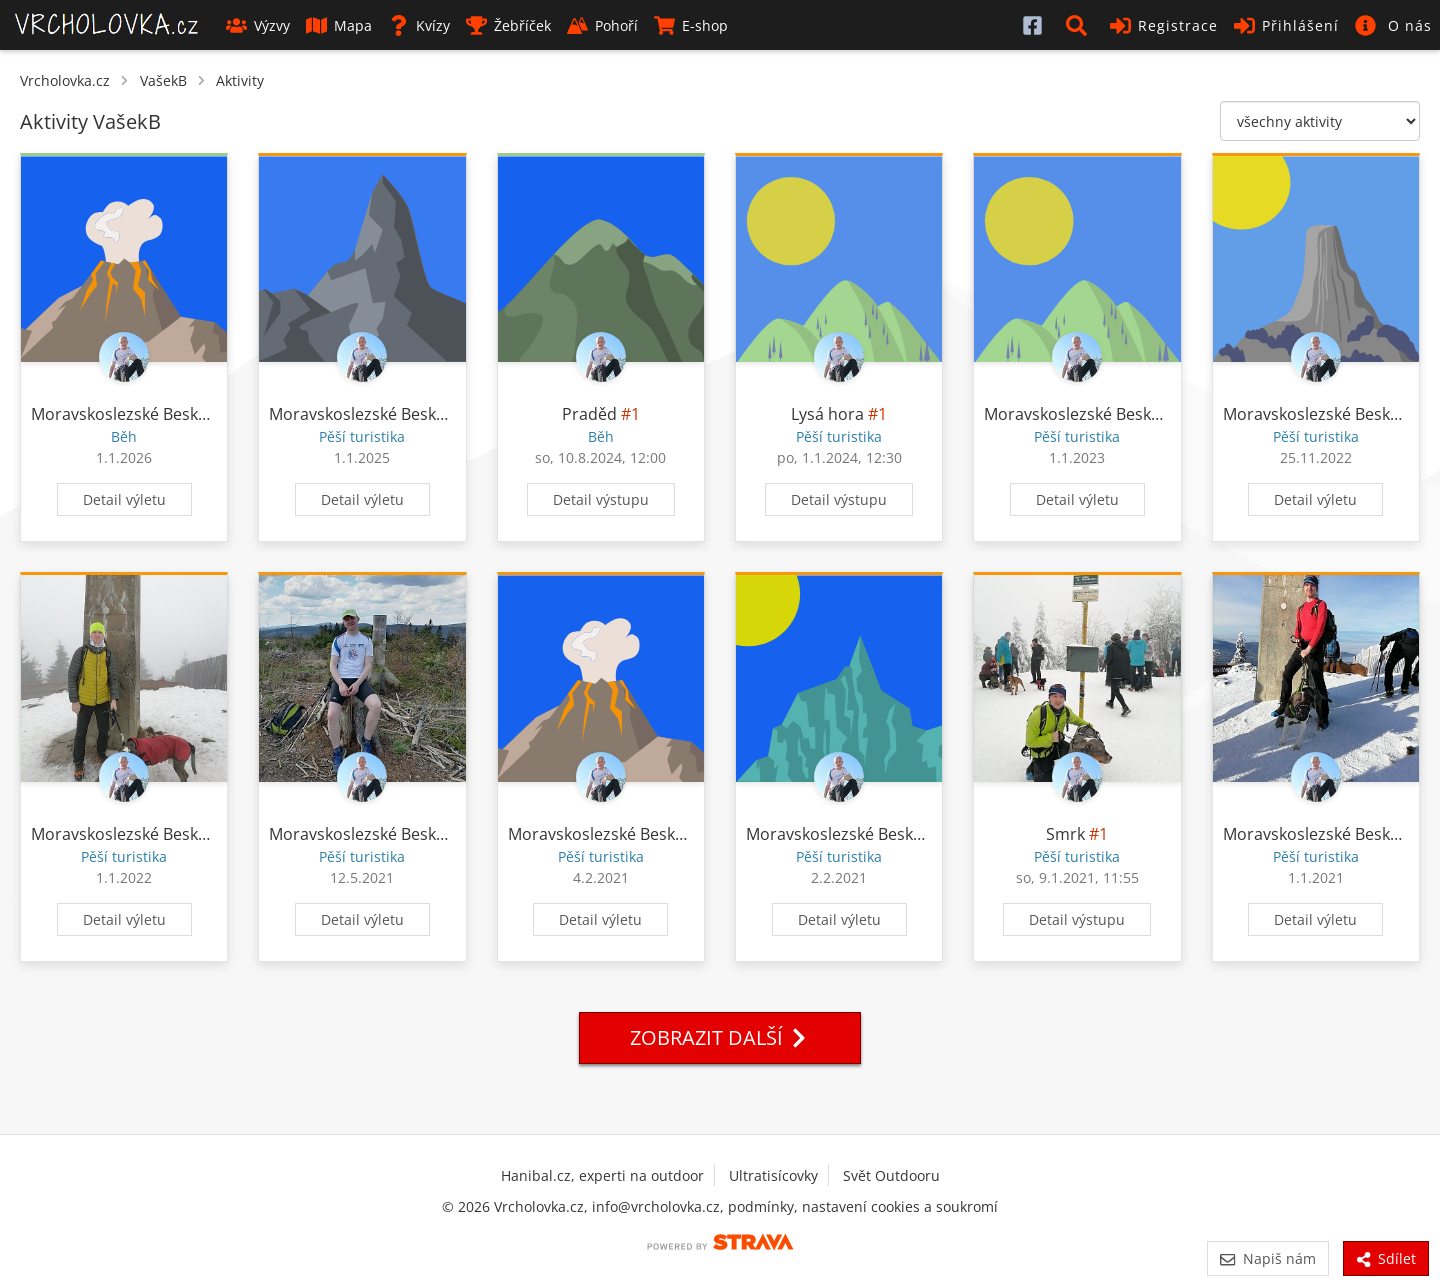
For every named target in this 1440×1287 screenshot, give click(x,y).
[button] (1080, 25)
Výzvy (258, 25)
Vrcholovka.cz (65, 80)
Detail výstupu (601, 499)
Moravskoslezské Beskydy (127, 414)
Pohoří (602, 25)
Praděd (589, 414)
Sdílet (1386, 1258)
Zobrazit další (720, 1037)
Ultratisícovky (773, 1175)
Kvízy (419, 25)
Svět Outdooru (891, 1175)
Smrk (1065, 834)
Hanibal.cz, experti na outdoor (602, 1175)
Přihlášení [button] (1286, 25)
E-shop (691, 25)
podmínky (761, 1206)
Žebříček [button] (508, 25)
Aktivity (240, 80)
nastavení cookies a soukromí (900, 1206)
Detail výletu (124, 499)
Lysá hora (827, 414)
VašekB (163, 80)
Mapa (339, 25)
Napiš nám (1267, 1258)
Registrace (1164, 25)
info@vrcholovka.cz (656, 1206)
